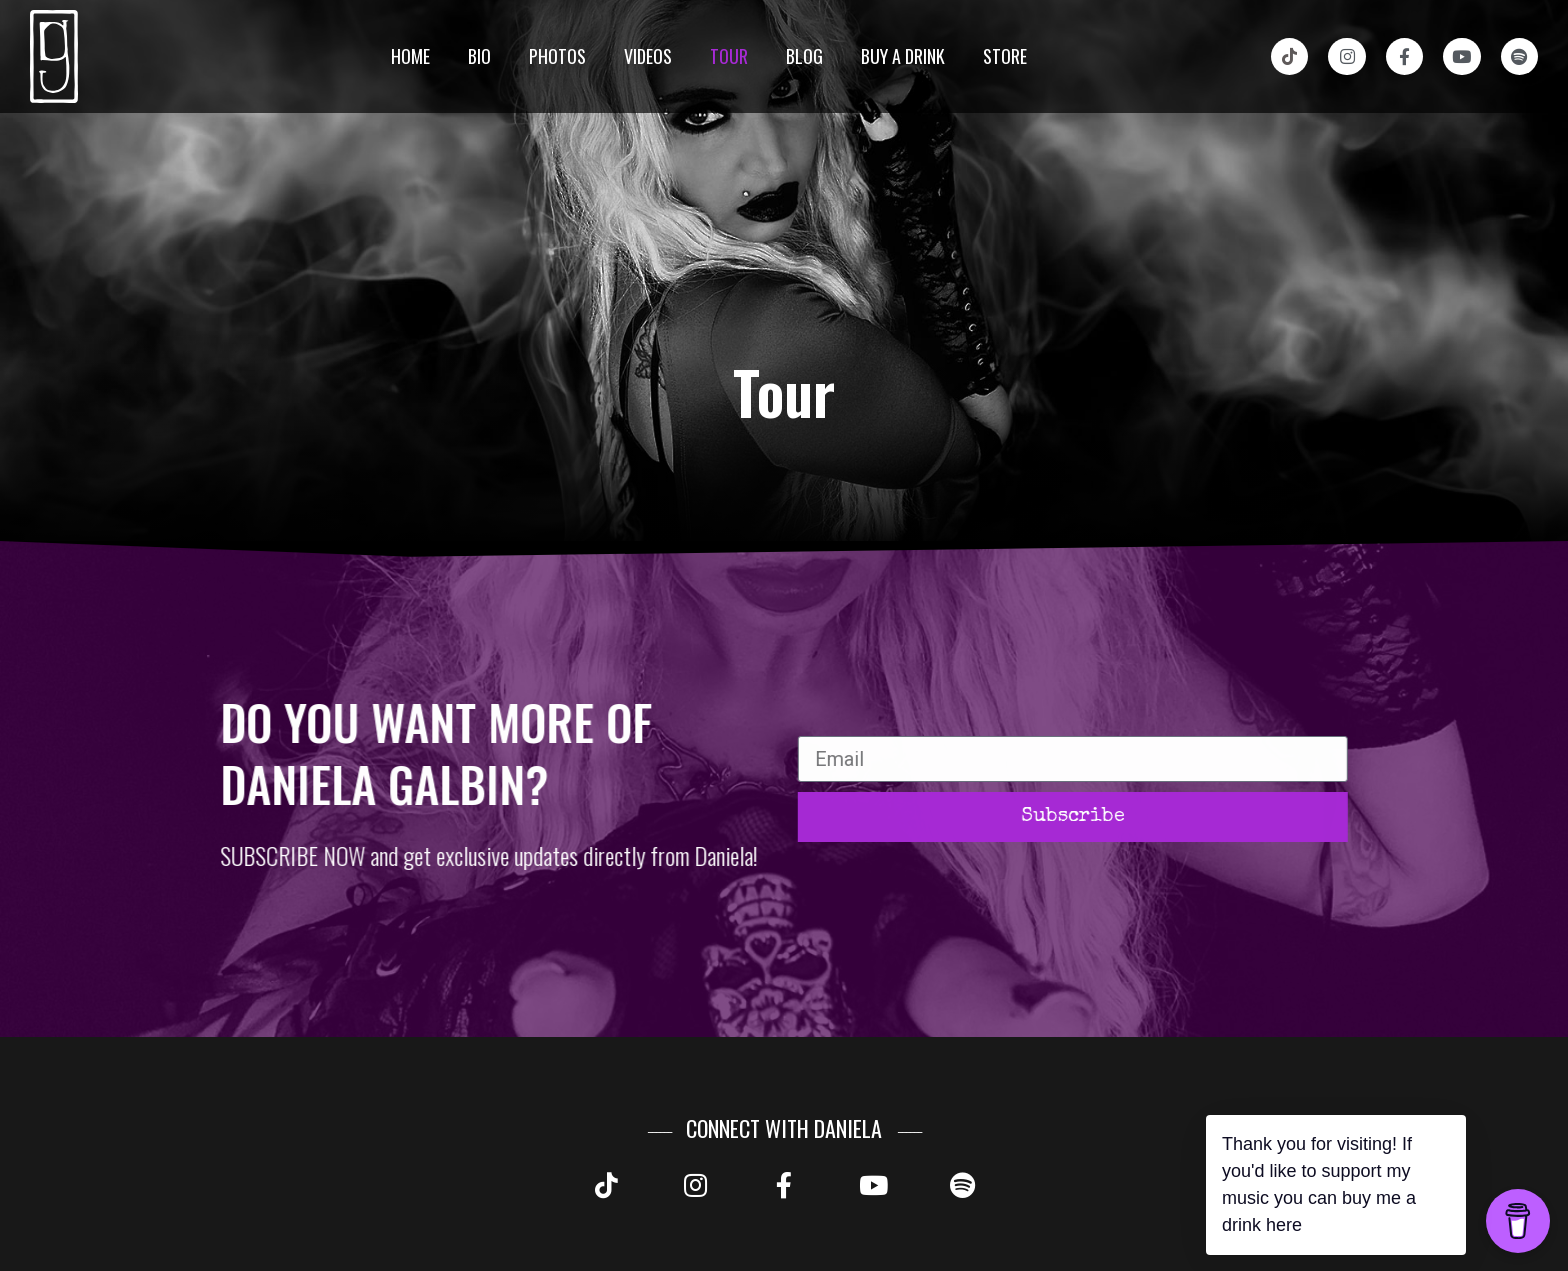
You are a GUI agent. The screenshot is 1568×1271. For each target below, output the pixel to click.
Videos (648, 56)
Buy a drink (903, 56)
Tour (729, 56)
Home (410, 56)
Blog (804, 56)
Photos (557, 56)
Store (1005, 56)
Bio (479, 56)
